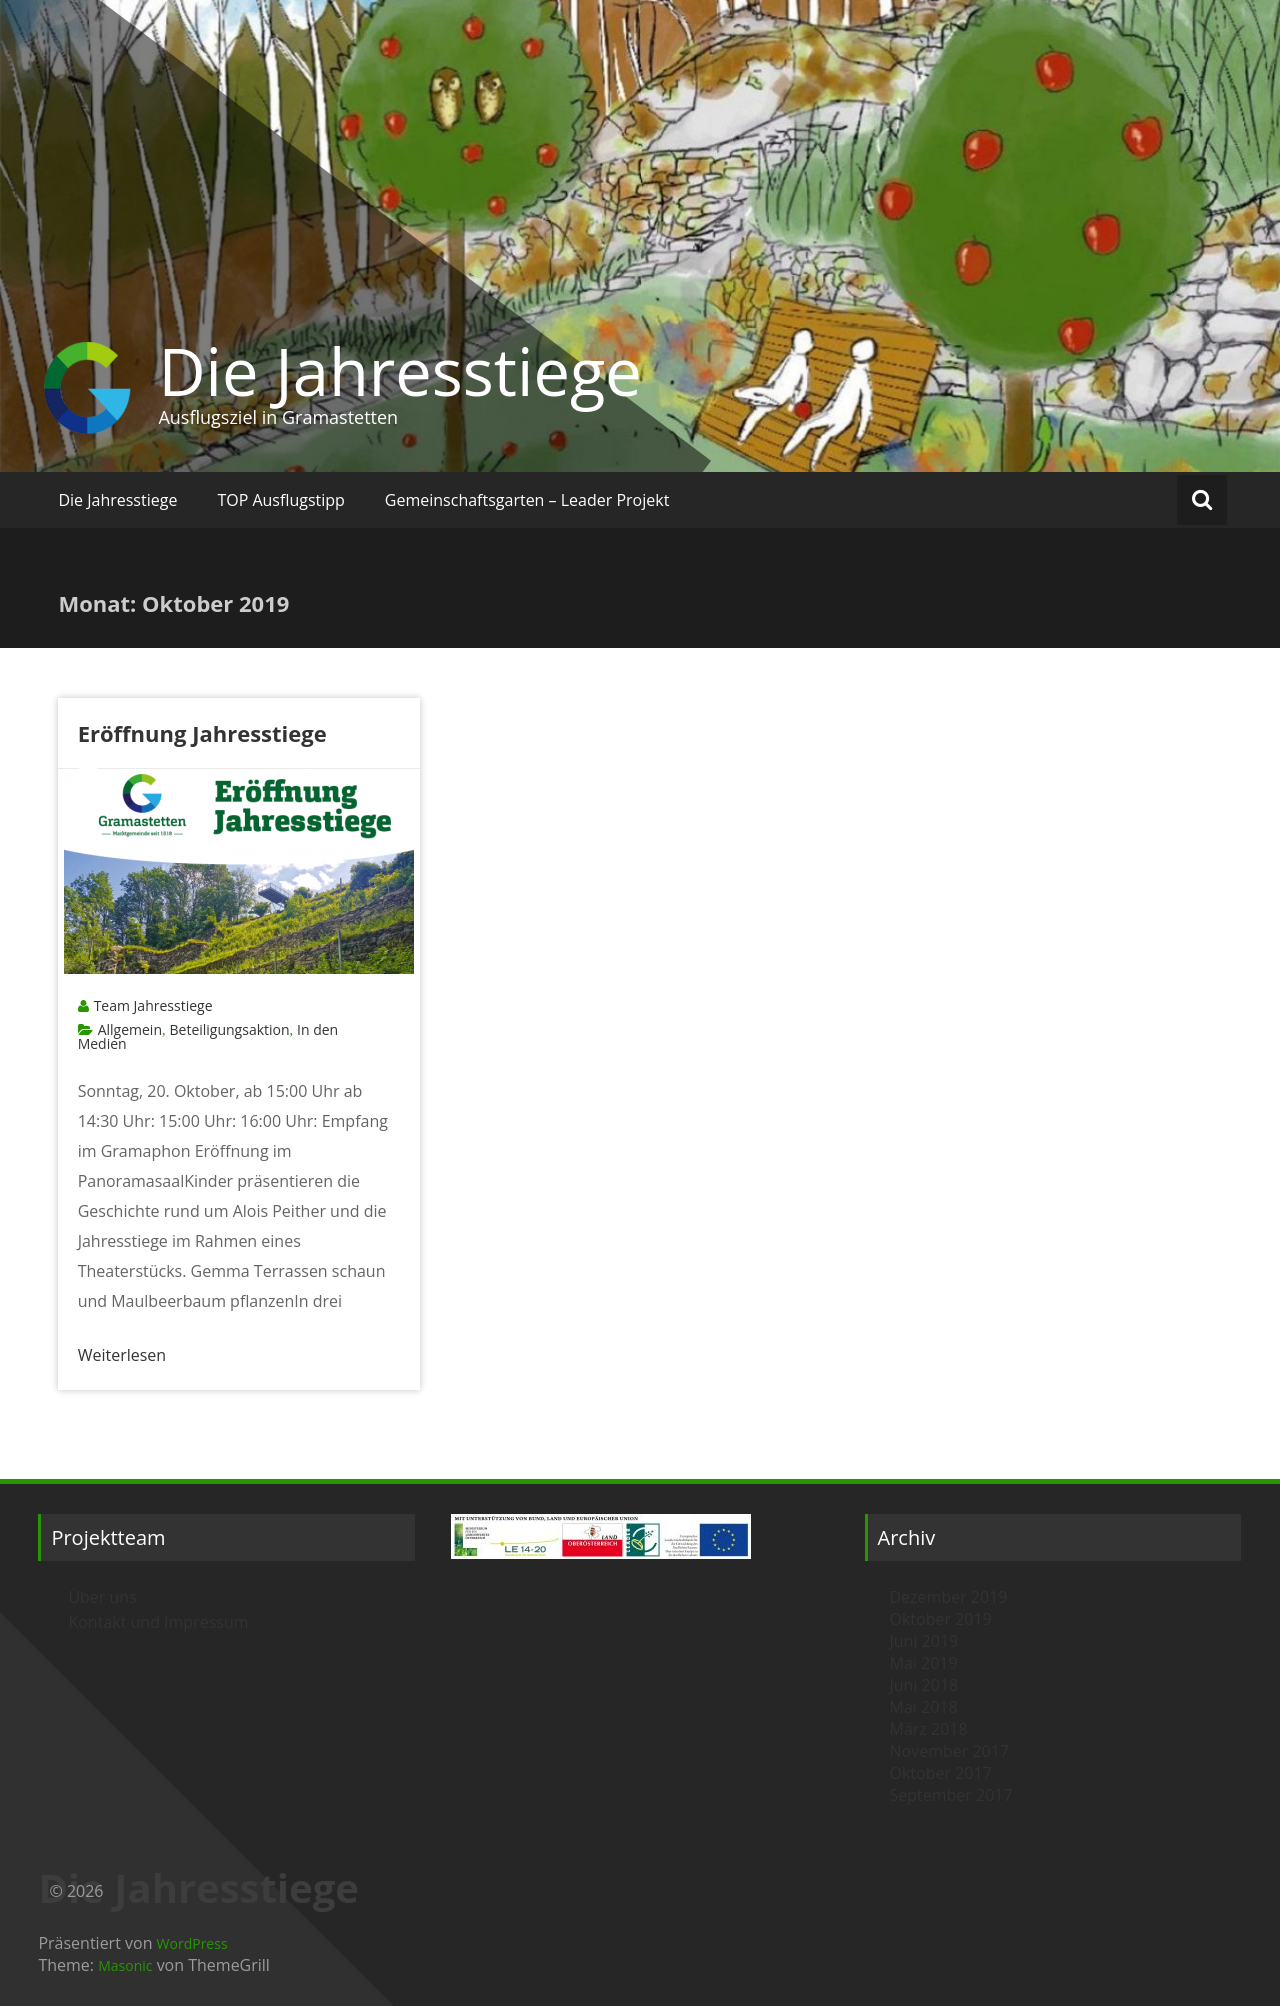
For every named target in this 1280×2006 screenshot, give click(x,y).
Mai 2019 (924, 1663)
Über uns (102, 1597)
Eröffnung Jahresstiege (202, 733)
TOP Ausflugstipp (280, 500)
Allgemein (130, 1029)
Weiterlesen (122, 1355)
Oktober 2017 (941, 1773)
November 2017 (950, 1751)
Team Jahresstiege (153, 1005)
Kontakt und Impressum (158, 1622)
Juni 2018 (924, 1685)
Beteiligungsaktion (229, 1029)
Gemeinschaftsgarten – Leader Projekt (527, 500)
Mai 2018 (924, 1707)
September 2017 (951, 1795)
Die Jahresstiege (399, 371)
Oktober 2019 (941, 1619)
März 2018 (929, 1729)
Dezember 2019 (949, 1597)
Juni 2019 (924, 1641)
